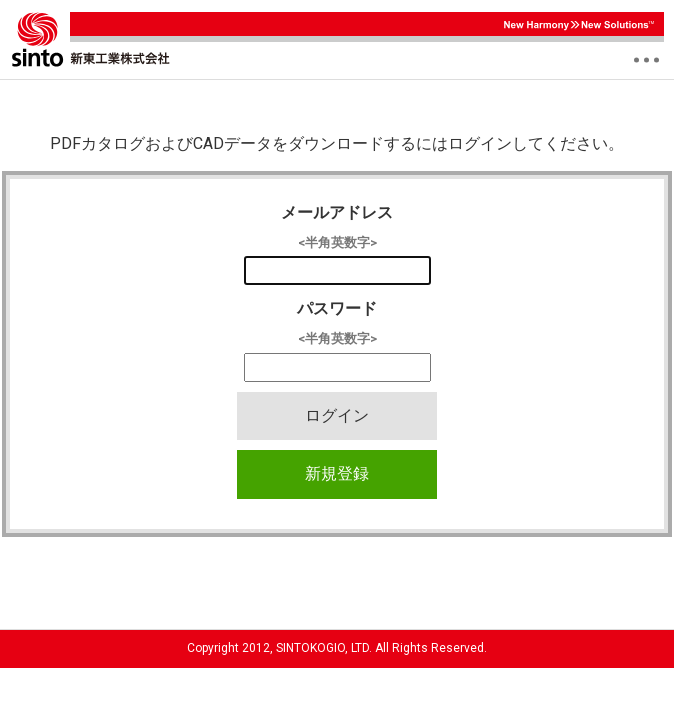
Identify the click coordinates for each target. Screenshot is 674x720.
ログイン (337, 415)
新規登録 (337, 473)
